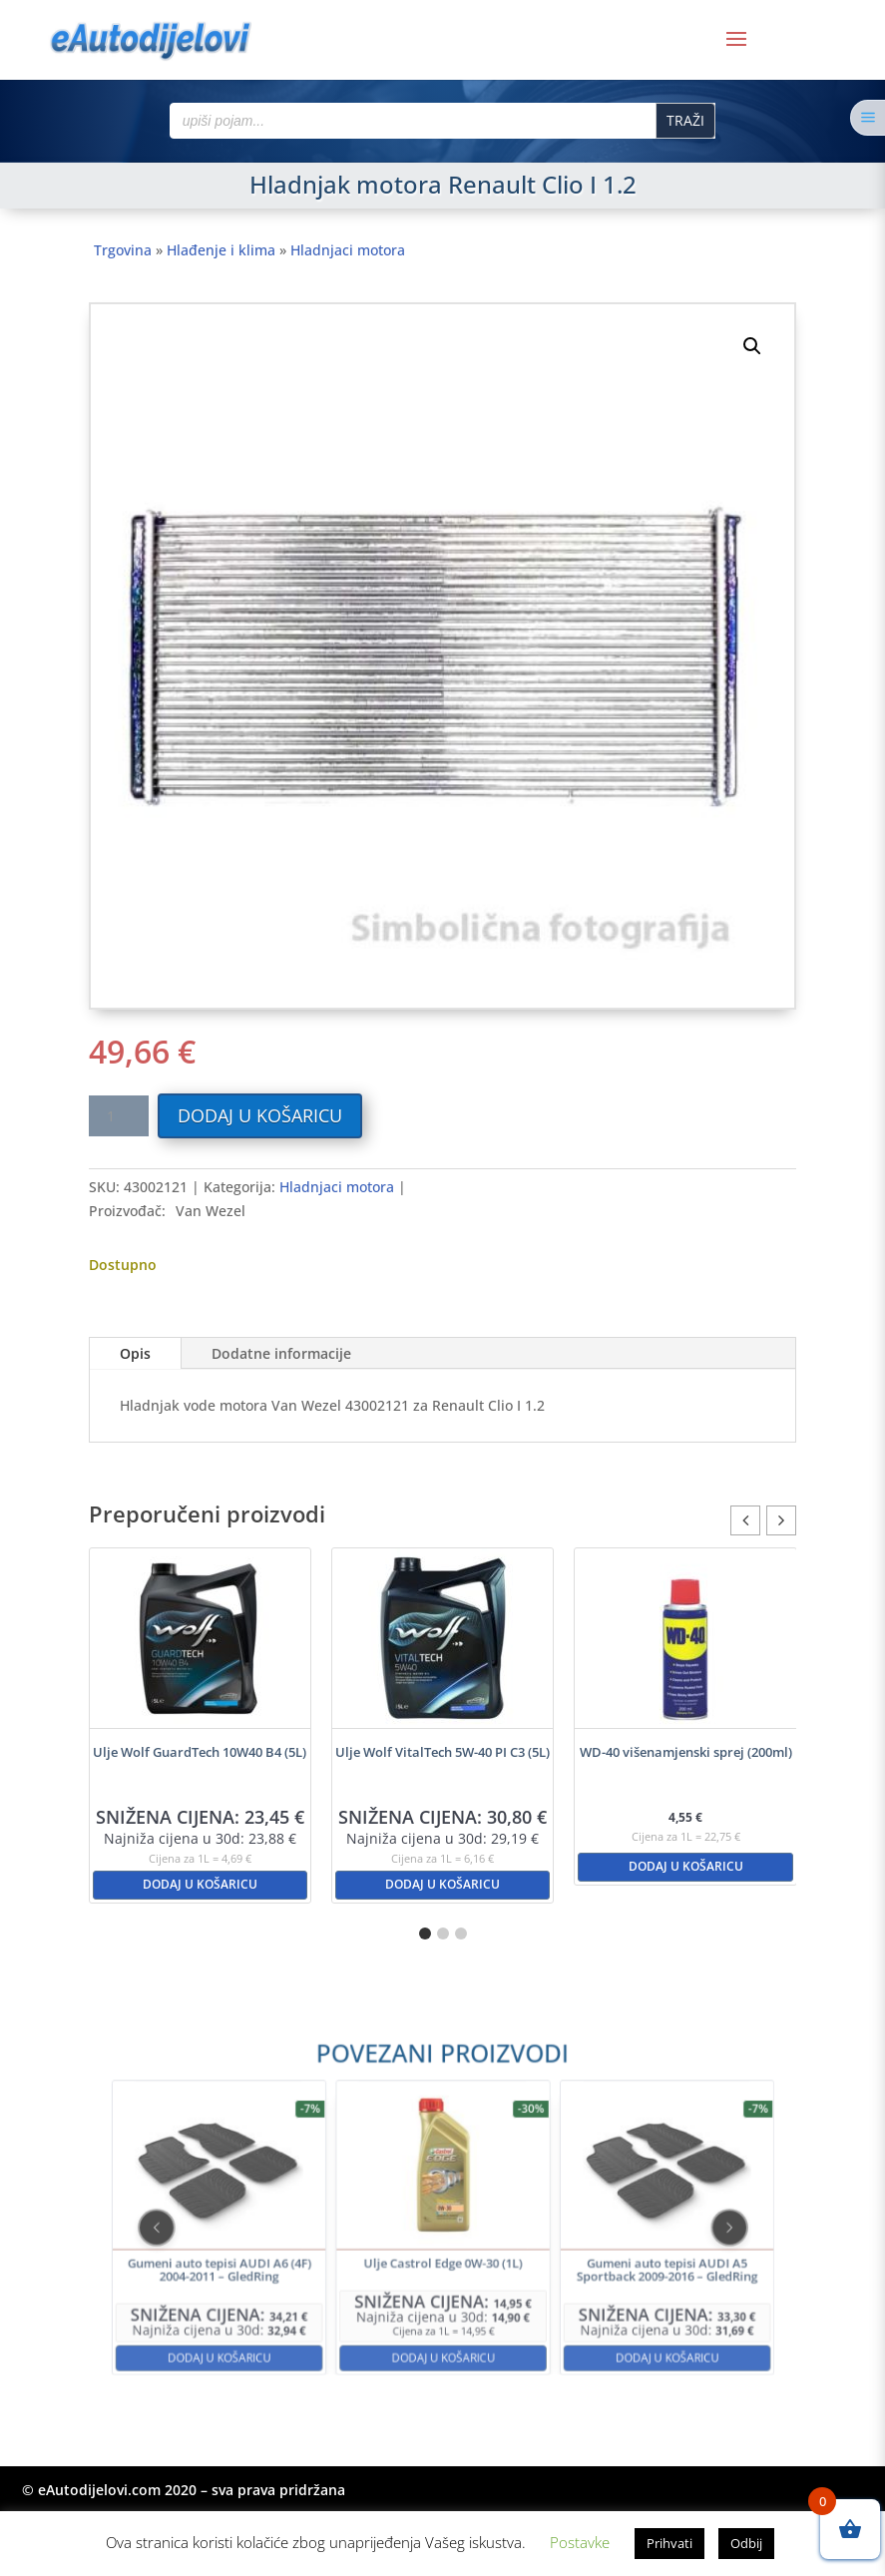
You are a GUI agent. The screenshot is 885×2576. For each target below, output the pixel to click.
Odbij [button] (746, 2543)
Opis (135, 1353)
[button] (752, 346)
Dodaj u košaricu (260, 1115)
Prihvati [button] (669, 2543)
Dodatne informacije (281, 1353)
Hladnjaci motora (347, 249)
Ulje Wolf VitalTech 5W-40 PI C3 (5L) (442, 1752)
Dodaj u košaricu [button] (200, 1884)
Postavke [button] (580, 2542)
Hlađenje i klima (221, 249)
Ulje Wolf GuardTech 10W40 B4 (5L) (199, 1752)
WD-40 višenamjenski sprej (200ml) (686, 1752)
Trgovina (123, 249)
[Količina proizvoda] (119, 1115)
